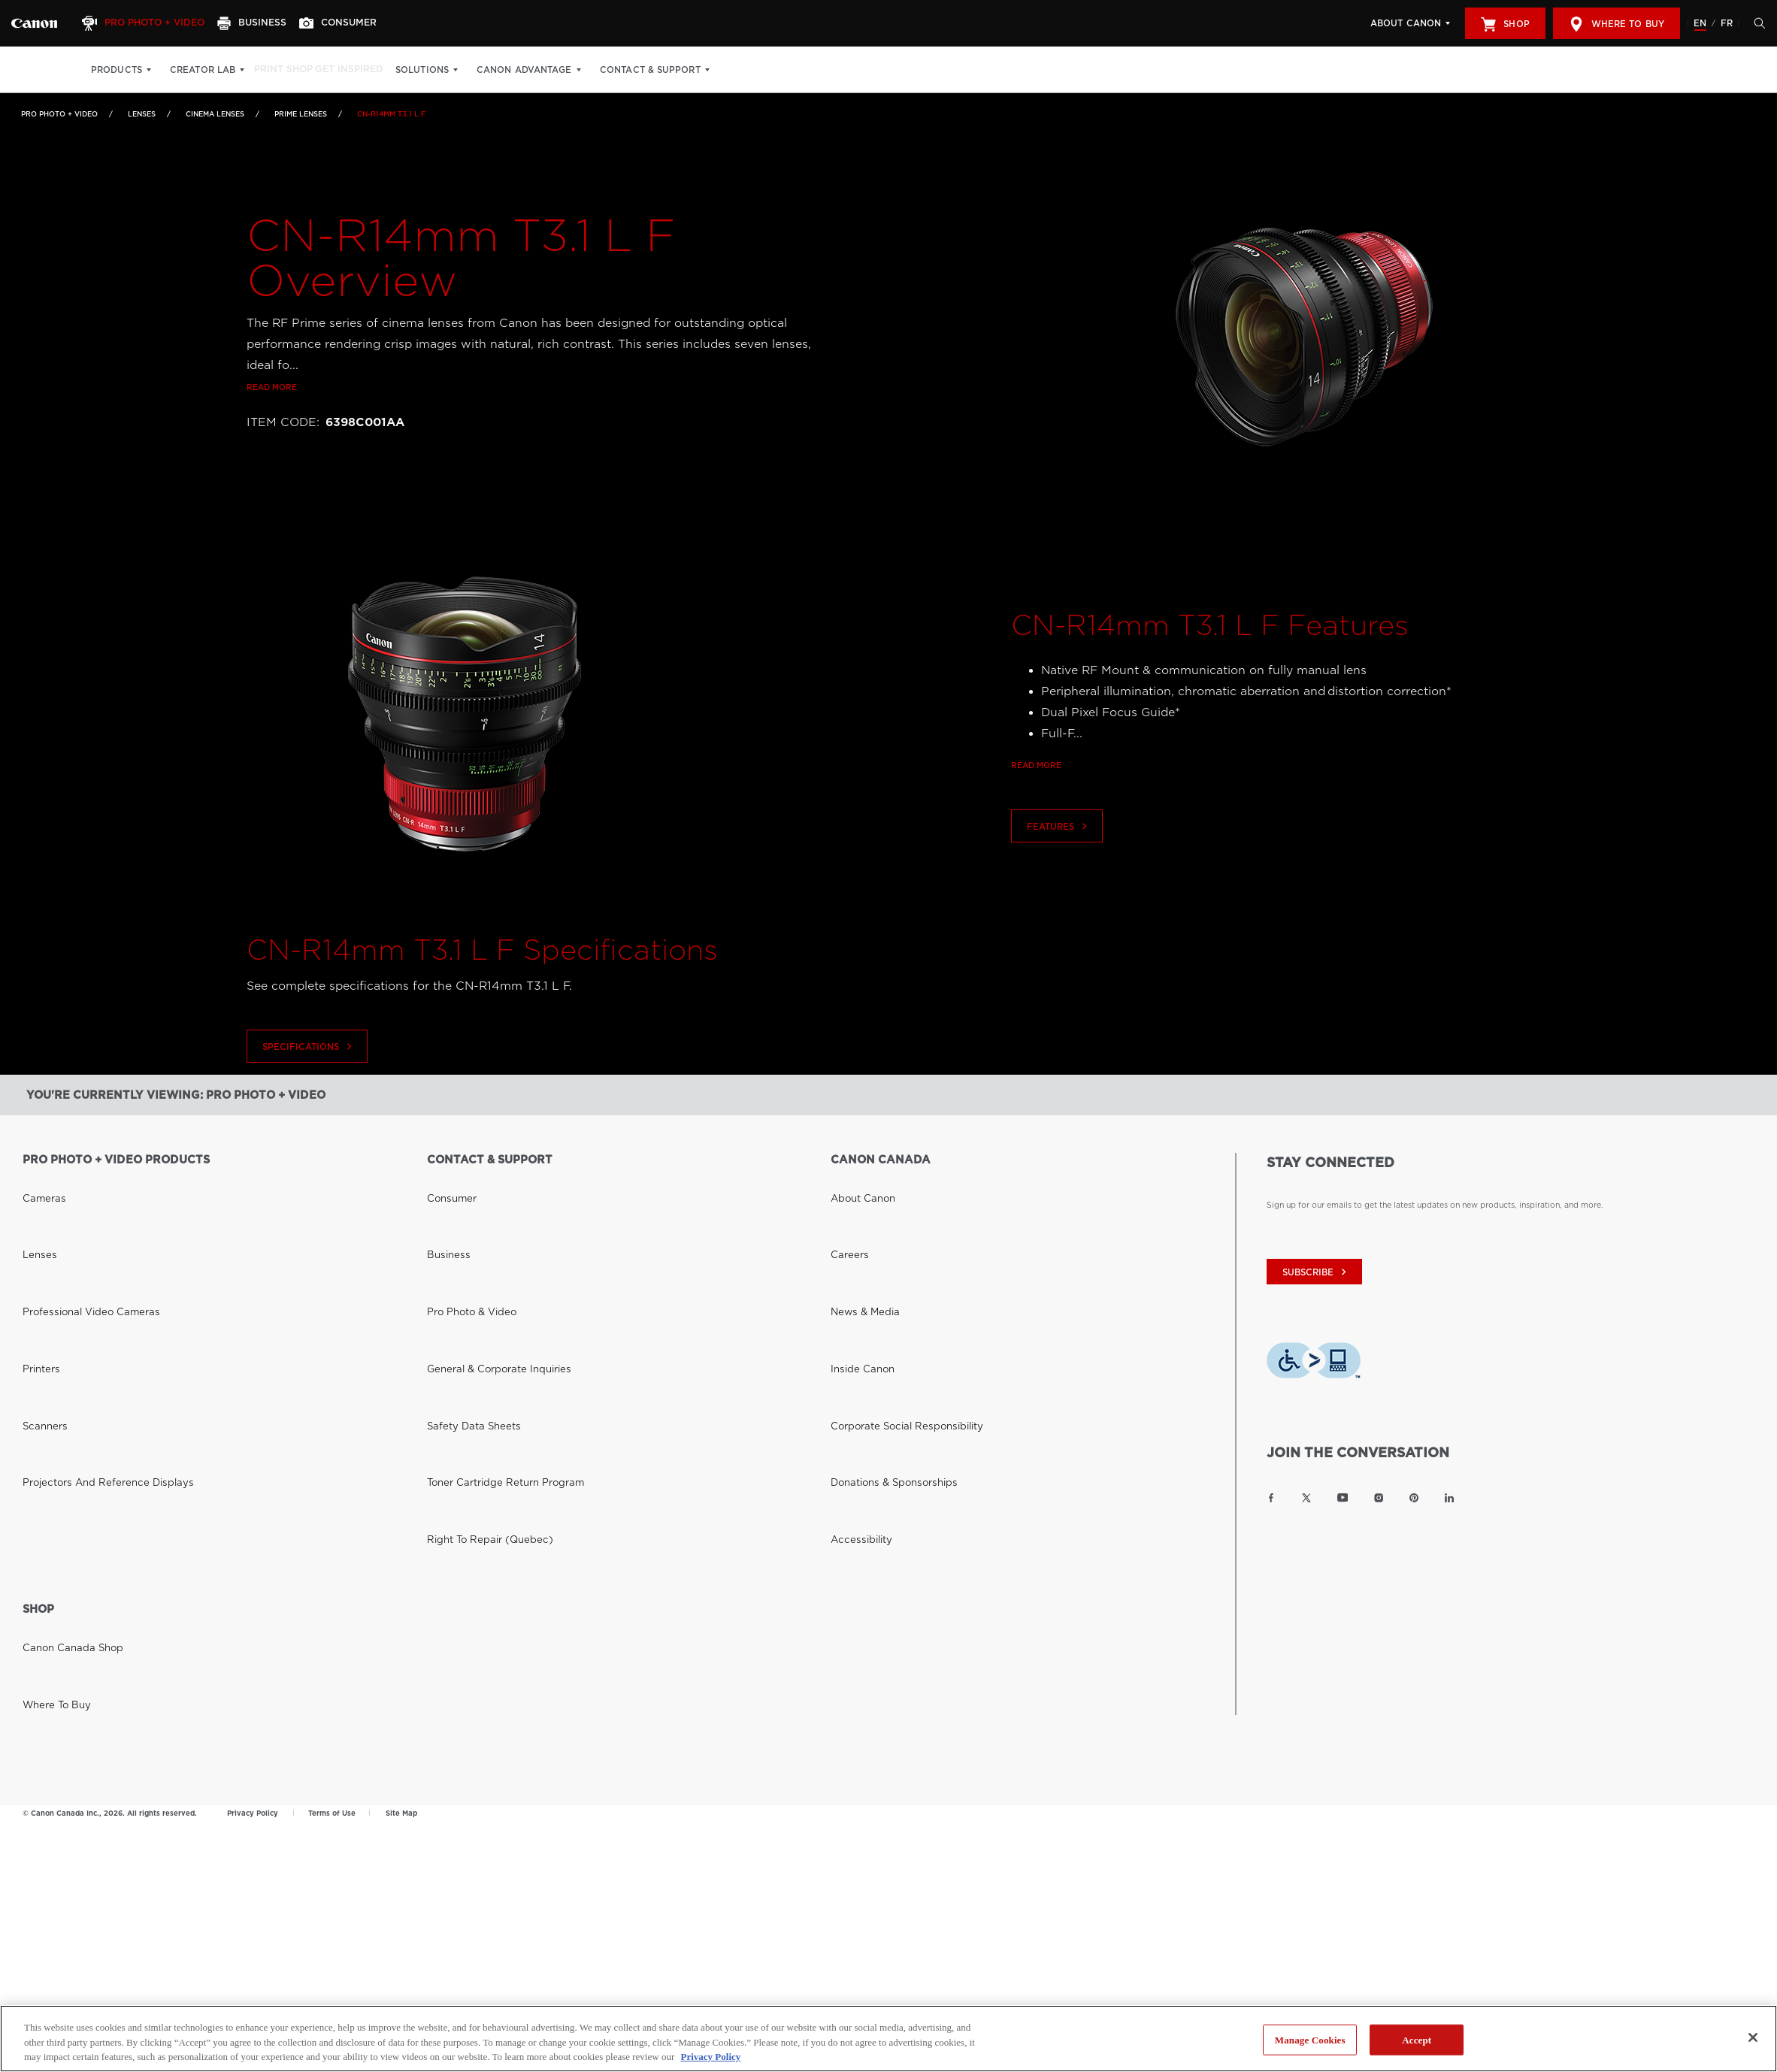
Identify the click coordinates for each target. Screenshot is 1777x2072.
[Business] (268, 23)
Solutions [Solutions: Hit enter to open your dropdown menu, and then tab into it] (447, 70)
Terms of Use (332, 1600)
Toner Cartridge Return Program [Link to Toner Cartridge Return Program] (489, 1286)
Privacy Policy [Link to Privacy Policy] (252, 1600)
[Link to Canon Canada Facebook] (1271, 1497)
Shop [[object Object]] (1505, 24)
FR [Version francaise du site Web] (1727, 23)
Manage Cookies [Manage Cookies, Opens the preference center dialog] (1310, 2039)
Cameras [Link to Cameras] (39, 1181)
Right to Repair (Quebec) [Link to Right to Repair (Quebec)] (477, 1307)
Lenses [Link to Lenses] (142, 114)
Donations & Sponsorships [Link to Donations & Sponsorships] (881, 1286)
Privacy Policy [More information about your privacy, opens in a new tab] (710, 2056)
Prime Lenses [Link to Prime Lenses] (300, 114)
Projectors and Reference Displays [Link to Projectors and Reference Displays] (89, 1286)
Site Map (401, 1600)
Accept (1416, 2039)
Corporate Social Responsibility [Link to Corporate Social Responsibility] (892, 1265)
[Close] (1752, 2037)
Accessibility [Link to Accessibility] (855, 1307)
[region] (888, 2038)
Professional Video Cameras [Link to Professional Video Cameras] (77, 1223)
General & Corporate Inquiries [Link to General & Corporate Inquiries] (483, 1244)
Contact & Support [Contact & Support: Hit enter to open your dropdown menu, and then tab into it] (674, 70)
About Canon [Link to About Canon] (856, 1181)
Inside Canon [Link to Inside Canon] (855, 1244)
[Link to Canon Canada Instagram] (1378, 1497)
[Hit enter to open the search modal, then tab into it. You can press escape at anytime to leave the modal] (1756, 23)
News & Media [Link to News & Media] (858, 1223)
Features (1059, 871)
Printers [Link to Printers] (37, 1244)
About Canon (1405, 23)
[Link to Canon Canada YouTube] (1343, 1497)
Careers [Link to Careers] (845, 1202)
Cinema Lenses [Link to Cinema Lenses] (215, 114)
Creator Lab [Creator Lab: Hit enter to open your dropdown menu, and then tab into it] (202, 70)
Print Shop (291, 70)
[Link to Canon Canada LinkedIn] (1449, 1497)
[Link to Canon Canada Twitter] (1306, 1497)
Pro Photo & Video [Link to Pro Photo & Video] (463, 1223)
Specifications (309, 1092)
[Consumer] (360, 23)
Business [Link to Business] (443, 1202)
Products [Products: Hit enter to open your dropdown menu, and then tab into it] (116, 70)
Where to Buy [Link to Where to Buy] (50, 1455)
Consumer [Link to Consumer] (446, 1181)
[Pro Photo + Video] (152, 23)
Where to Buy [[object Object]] (1616, 24)
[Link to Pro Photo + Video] (34, 23)
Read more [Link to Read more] (272, 432)
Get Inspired (369, 70)
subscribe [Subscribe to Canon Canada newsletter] (1316, 1272)
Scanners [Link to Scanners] (40, 1265)
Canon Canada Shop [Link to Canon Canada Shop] (62, 1434)
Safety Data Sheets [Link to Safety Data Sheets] (463, 1265)
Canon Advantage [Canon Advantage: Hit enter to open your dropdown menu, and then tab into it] (549, 70)
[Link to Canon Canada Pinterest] (1413, 1497)
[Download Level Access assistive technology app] (1314, 1363)
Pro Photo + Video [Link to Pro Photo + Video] (59, 114)
